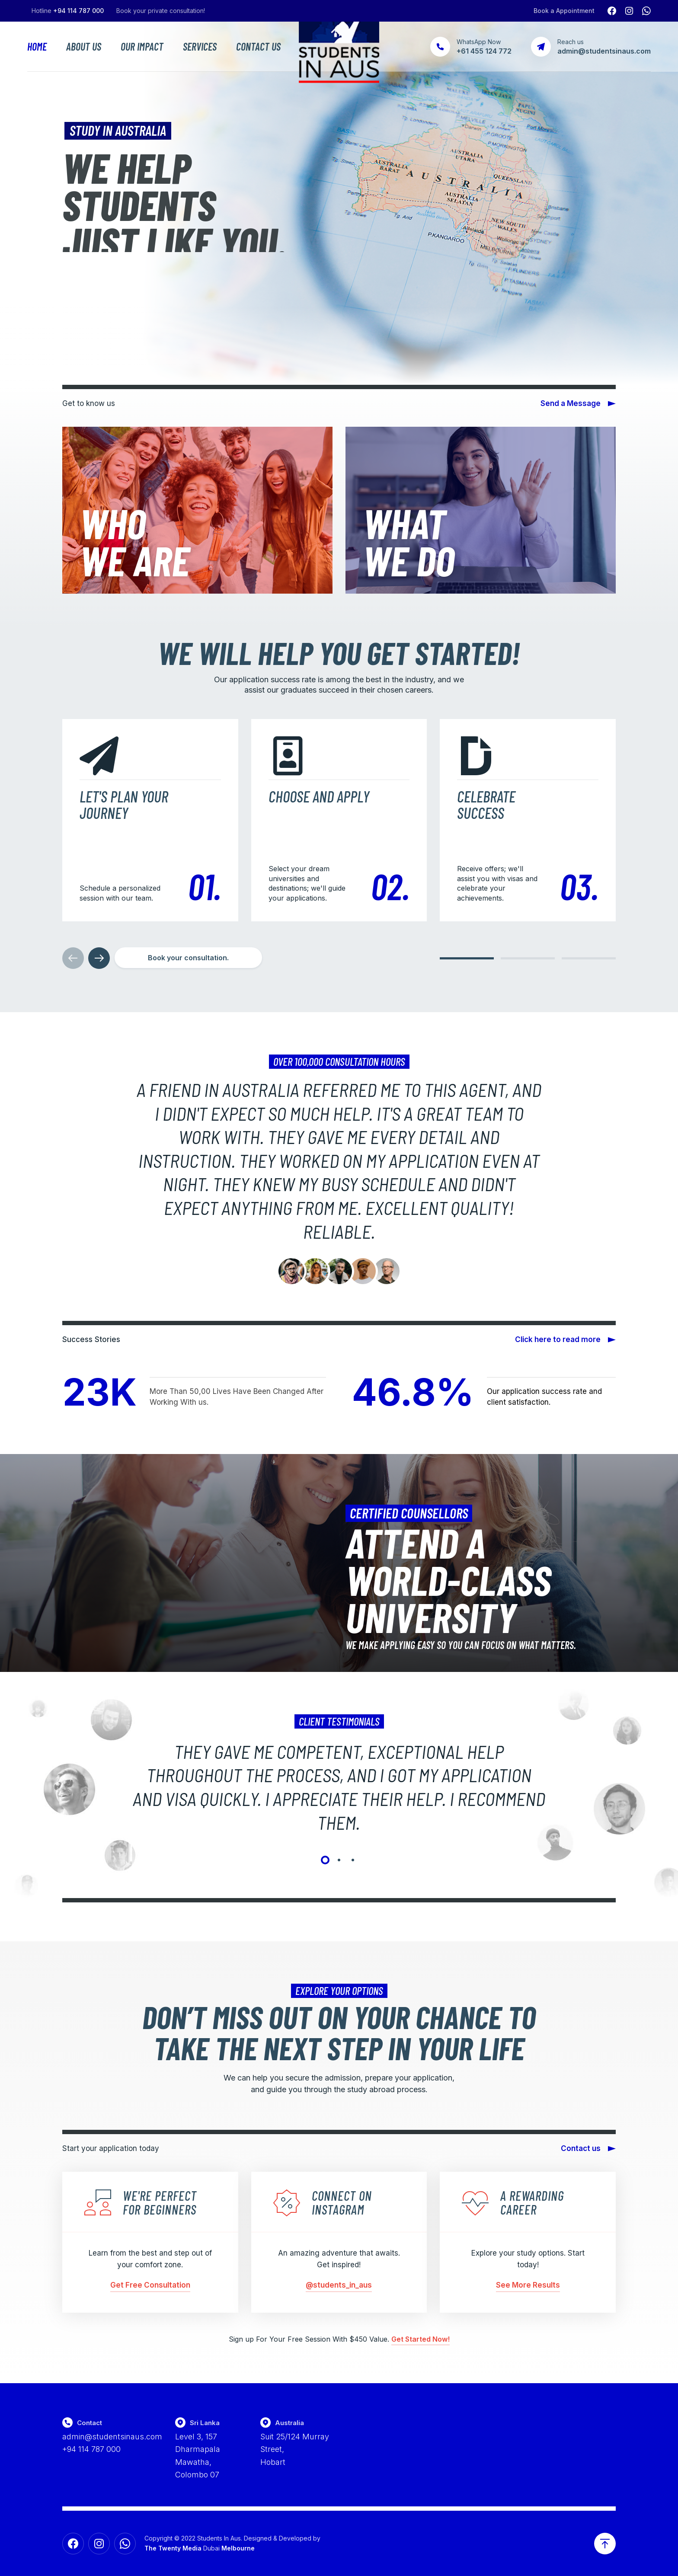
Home (37, 46)
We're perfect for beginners (160, 2202)
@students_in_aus (339, 2285)
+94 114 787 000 (78, 10)
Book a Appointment (564, 10)
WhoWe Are (134, 541)
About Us (83, 46)
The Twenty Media (172, 2548)
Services (200, 46)
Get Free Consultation (150, 2285)
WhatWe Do (408, 541)
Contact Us (258, 46)
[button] (467, 958)
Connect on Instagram (342, 2202)
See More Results (528, 2285)
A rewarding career (532, 2202)
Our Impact (142, 46)
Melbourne (238, 2548)
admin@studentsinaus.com (112, 2436)
